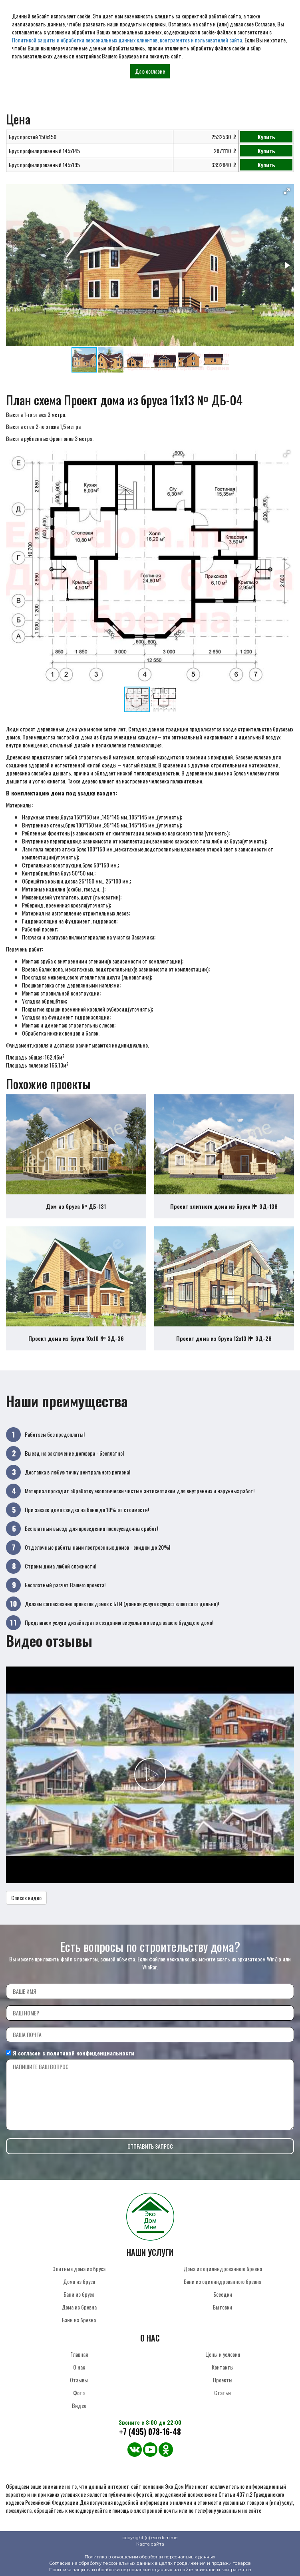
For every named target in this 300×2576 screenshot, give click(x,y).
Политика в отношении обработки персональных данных (150, 2557)
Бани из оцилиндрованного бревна (222, 2281)
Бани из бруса (79, 2294)
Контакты (223, 2367)
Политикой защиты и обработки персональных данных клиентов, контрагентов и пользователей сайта (127, 40)
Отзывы (79, 2380)
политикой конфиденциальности (90, 2053)
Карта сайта (150, 2544)
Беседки (222, 2294)
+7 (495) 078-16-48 (150, 2432)
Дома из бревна (79, 2307)
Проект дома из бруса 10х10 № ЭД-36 (76, 1338)
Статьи (222, 2392)
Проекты (222, 2380)
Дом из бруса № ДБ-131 (76, 1206)
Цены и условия (222, 2354)
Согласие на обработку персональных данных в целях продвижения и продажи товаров (150, 2563)
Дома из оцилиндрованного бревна (222, 2268)
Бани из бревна (79, 2320)
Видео (79, 2405)
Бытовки (222, 2307)
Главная (79, 2354)
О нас (79, 2367)
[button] (286, 191)
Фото (79, 2392)
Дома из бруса (79, 2281)
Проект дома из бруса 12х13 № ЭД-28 (224, 1338)
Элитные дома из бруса (78, 2268)
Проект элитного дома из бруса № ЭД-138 (224, 1206)
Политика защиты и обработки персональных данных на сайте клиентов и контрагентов (150, 2569)
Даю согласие (150, 71)
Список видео (26, 1897)
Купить (266, 136)
